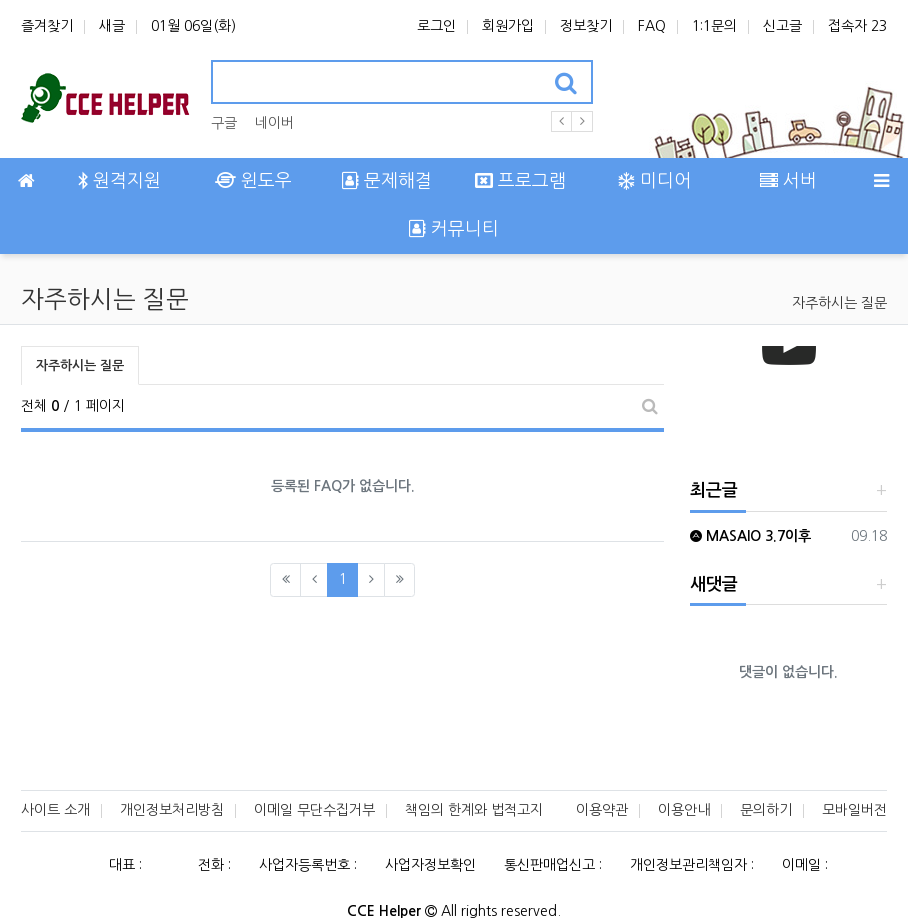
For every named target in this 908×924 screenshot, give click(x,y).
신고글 (782, 26)
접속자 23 (857, 26)
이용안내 (684, 810)
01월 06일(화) (193, 26)
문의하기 (766, 810)
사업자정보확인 (430, 865)
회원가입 (508, 26)
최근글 (714, 490)
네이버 (274, 123)
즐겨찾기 (47, 26)
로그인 (436, 26)
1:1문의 (714, 26)
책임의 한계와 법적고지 (474, 810)
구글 (224, 123)
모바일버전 (854, 810)
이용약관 (602, 810)
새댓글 (714, 584)
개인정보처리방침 (172, 810)
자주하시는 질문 (839, 303)
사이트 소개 (55, 810)
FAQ (652, 26)
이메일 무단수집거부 (314, 810)
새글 (112, 26)
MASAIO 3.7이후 (750, 536)
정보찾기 (586, 26)
